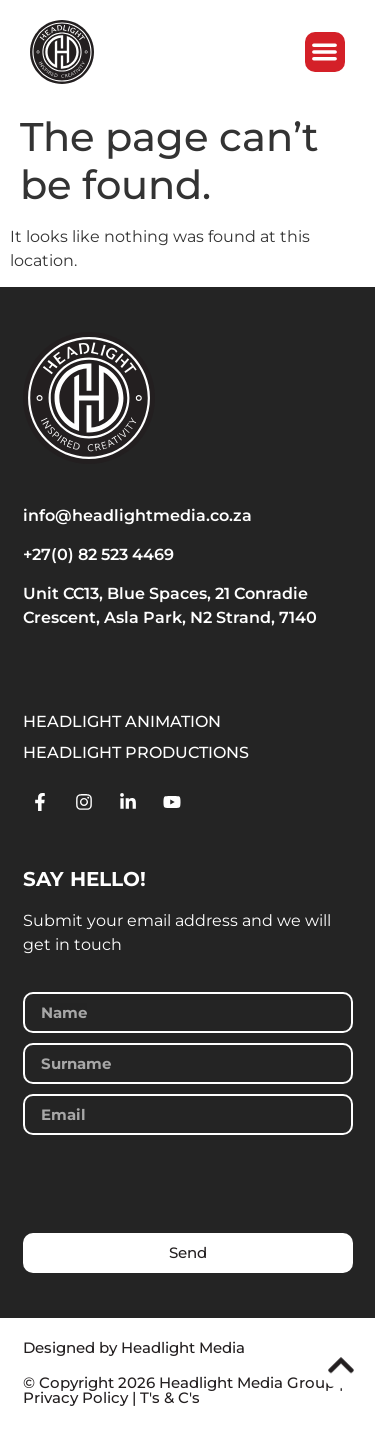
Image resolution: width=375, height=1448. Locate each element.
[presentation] (175, 1184)
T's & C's (170, 1397)
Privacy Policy (75, 1397)
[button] (325, 52)
